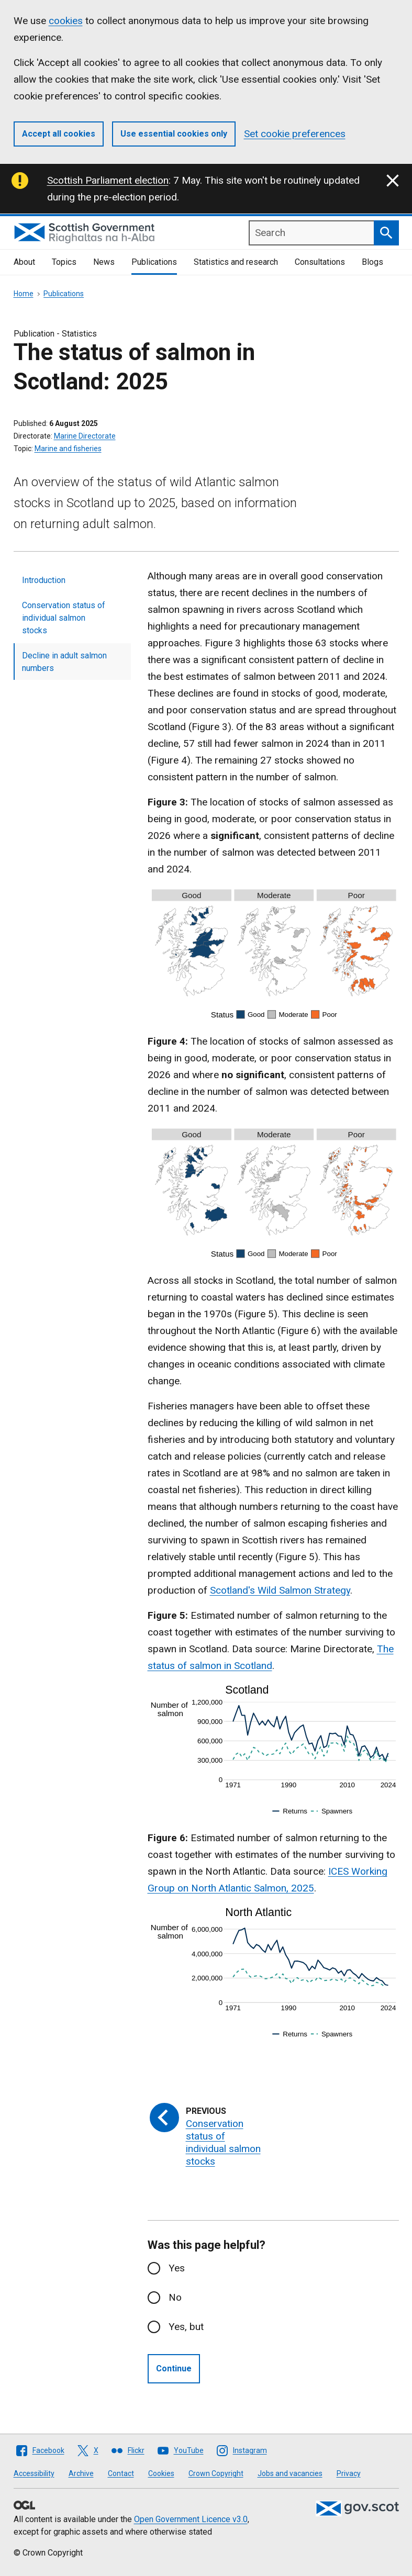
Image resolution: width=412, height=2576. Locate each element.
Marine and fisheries (68, 448)
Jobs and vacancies (290, 2473)
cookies (66, 21)
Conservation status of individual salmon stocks (63, 617)
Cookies (161, 2473)
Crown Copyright (215, 2473)
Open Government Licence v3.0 (191, 2519)
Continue (174, 2368)
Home (24, 293)
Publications (154, 262)
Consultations (320, 262)
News (104, 262)
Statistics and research (236, 262)
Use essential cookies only (173, 134)
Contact (121, 2473)
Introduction (43, 580)
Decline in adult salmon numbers (64, 662)
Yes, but (186, 2327)
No (175, 2297)
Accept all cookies (58, 134)
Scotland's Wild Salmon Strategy (280, 1590)
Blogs (372, 262)
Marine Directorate (85, 436)
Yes (177, 2268)
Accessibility (34, 2473)
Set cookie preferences (295, 134)
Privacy (349, 2473)
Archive (81, 2473)
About (24, 262)
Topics (64, 262)
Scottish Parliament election (108, 180)
